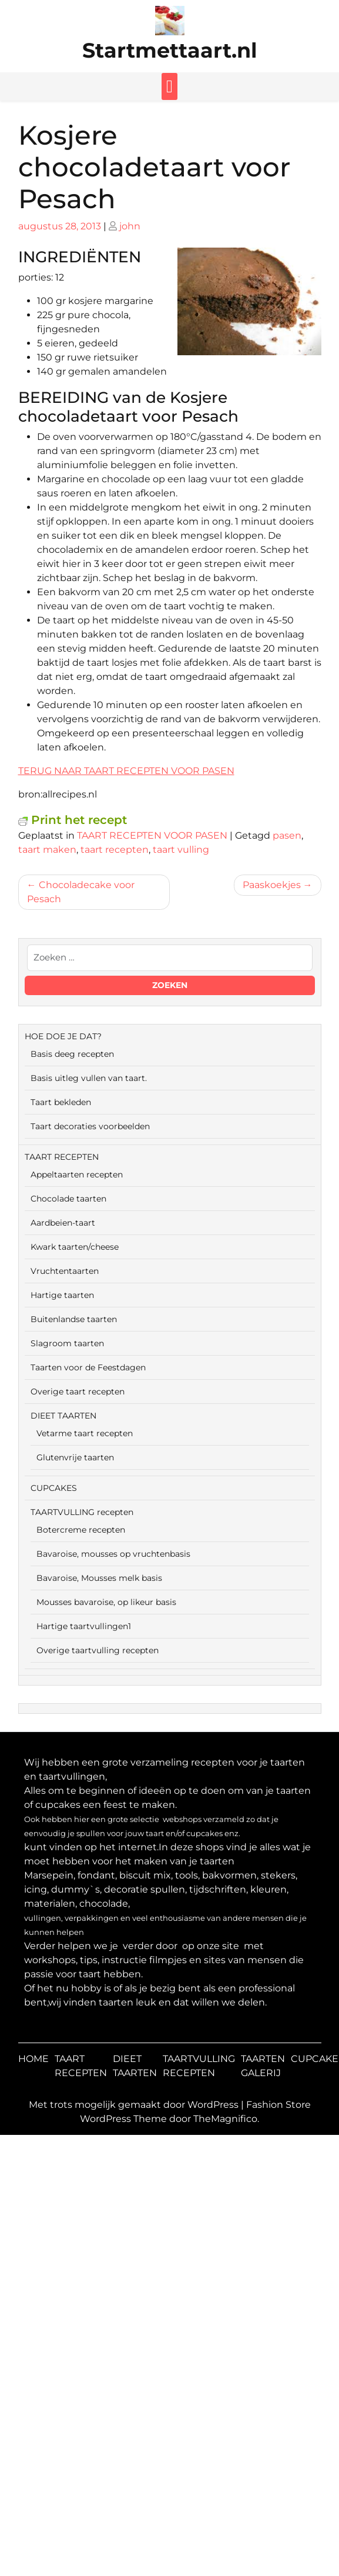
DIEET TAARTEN (63, 1415)
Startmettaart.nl (169, 50)
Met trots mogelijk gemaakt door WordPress (135, 2104)
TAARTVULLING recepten (82, 1512)
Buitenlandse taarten (74, 1319)
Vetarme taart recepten (84, 1433)
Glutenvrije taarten (75, 1457)
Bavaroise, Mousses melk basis (99, 1578)
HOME (33, 2058)
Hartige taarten (62, 1295)
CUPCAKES (54, 1488)
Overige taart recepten (78, 1391)
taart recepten (114, 849)
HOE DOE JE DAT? (63, 1036)
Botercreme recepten (80, 1529)
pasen (287, 835)
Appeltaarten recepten (77, 1174)
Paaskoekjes (272, 884)
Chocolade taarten (68, 1198)
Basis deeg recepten (72, 1054)
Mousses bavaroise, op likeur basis (106, 1602)
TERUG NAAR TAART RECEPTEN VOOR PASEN (126, 770)
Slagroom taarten (67, 1343)
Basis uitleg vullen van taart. (89, 1078)
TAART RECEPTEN (62, 1157)
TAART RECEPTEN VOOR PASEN (152, 835)
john (129, 226)
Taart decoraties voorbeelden (90, 1126)
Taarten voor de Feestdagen (88, 1367)
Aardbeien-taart (63, 1222)
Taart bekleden (61, 1102)
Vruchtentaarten (65, 1271)
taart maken (47, 849)
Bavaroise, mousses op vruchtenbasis (113, 1554)
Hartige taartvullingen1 (83, 1626)
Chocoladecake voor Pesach (81, 892)
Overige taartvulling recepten (97, 1650)
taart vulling (181, 849)
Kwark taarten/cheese (75, 1247)
